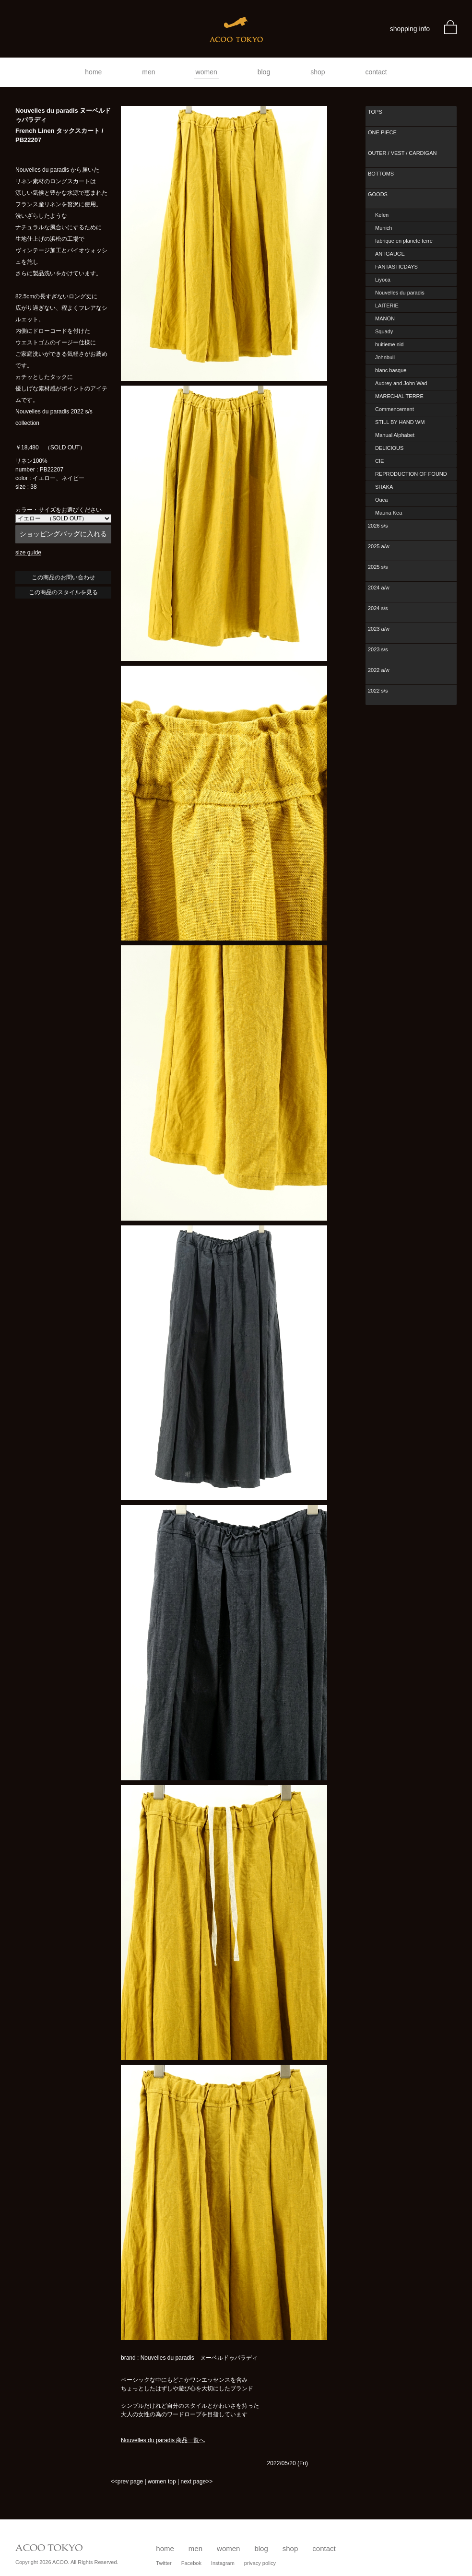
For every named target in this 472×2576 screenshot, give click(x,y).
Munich (383, 228)
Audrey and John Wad (401, 383)
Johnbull (385, 357)
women (206, 72)
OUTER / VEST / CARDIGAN (402, 153)
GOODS (378, 194)
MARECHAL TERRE (399, 396)
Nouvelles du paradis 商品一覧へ (163, 2440)
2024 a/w (378, 587)
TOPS (375, 112)
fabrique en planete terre (404, 241)
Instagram (223, 2563)
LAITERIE (387, 305)
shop (317, 72)
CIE (379, 461)
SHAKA (384, 487)
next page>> (196, 2481)
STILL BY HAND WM (400, 422)
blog (264, 72)
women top (162, 2481)
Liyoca (382, 279)
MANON (385, 318)
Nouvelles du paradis (400, 292)
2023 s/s (378, 649)
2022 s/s (378, 691)
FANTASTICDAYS (396, 267)
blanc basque (390, 370)
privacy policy (260, 2563)
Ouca (381, 500)
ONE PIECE (382, 132)
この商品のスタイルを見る (63, 592)
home (93, 72)
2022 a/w (378, 670)
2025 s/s (378, 567)
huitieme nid (389, 344)
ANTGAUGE (390, 254)
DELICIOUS (389, 448)
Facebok (191, 2563)
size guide (28, 552)
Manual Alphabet (394, 435)
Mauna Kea (388, 513)
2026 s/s (378, 526)
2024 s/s (378, 608)
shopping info (410, 29)
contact (376, 72)
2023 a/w (378, 629)
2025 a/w (378, 546)
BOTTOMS (381, 173)
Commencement (394, 409)
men (148, 72)
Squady (384, 331)
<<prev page (127, 2481)
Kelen (382, 215)
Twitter (163, 2563)
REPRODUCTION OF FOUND (411, 474)
